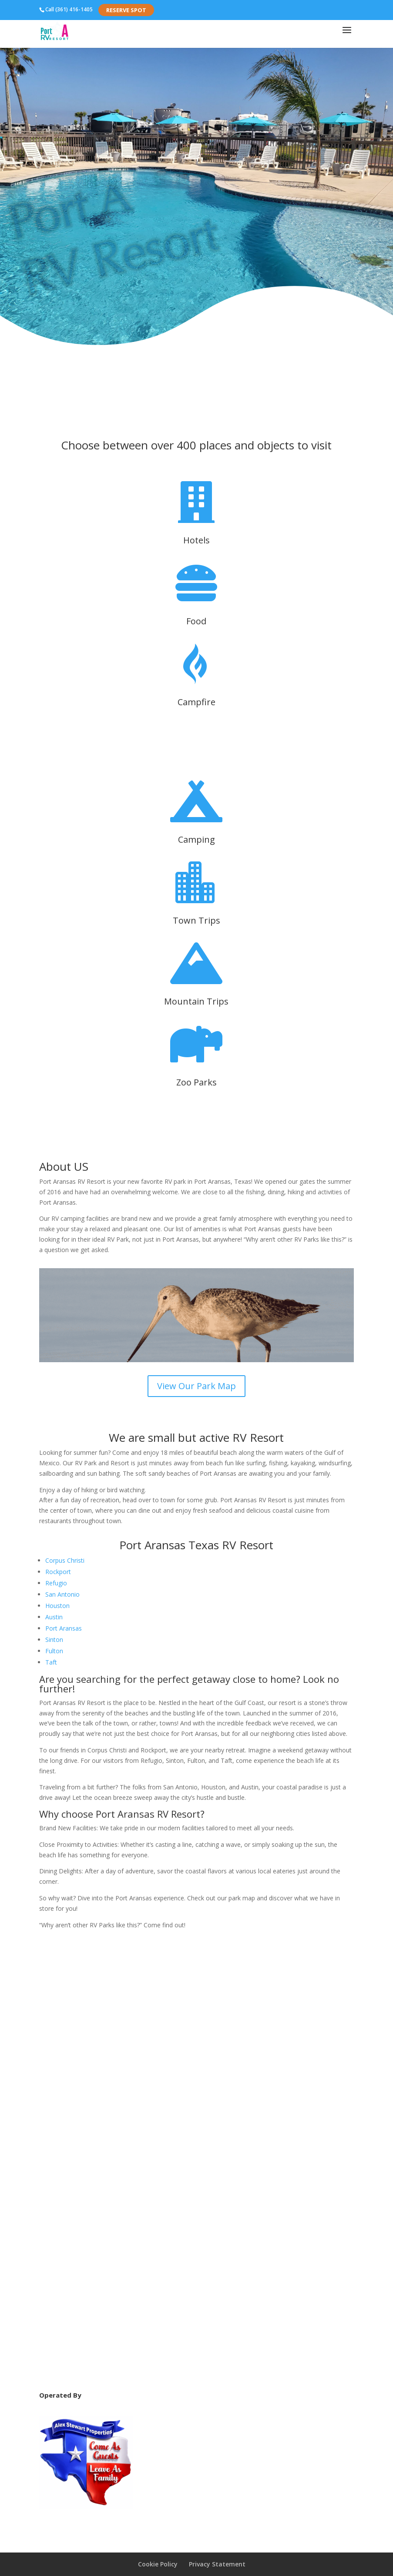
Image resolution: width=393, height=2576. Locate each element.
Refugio (56, 1583)
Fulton (54, 1651)
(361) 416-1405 (74, 9)
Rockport (58, 1572)
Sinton (54, 1639)
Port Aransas (63, 1628)
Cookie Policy (158, 2564)
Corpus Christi (64, 1560)
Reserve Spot (126, 10)
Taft (51, 1662)
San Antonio (62, 1594)
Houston (57, 1605)
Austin (54, 1617)
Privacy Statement (217, 2564)
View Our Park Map (196, 1386)
